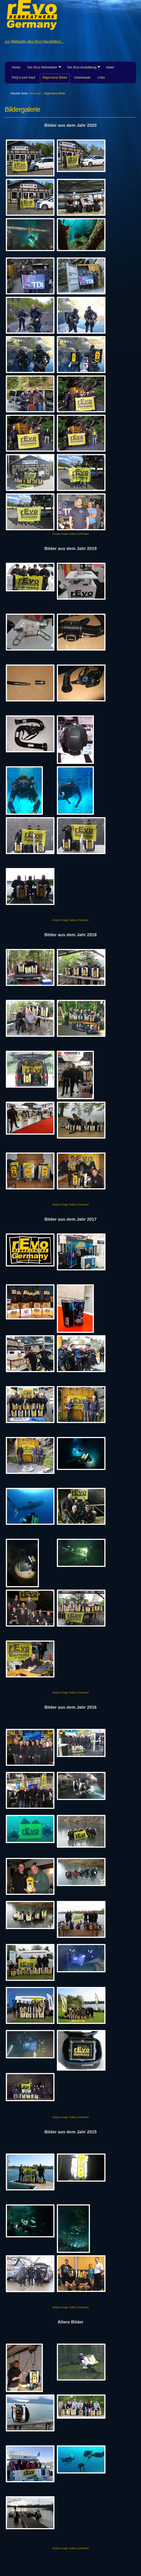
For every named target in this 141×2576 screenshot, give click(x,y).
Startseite (35, 93)
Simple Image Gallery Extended (70, 533)
